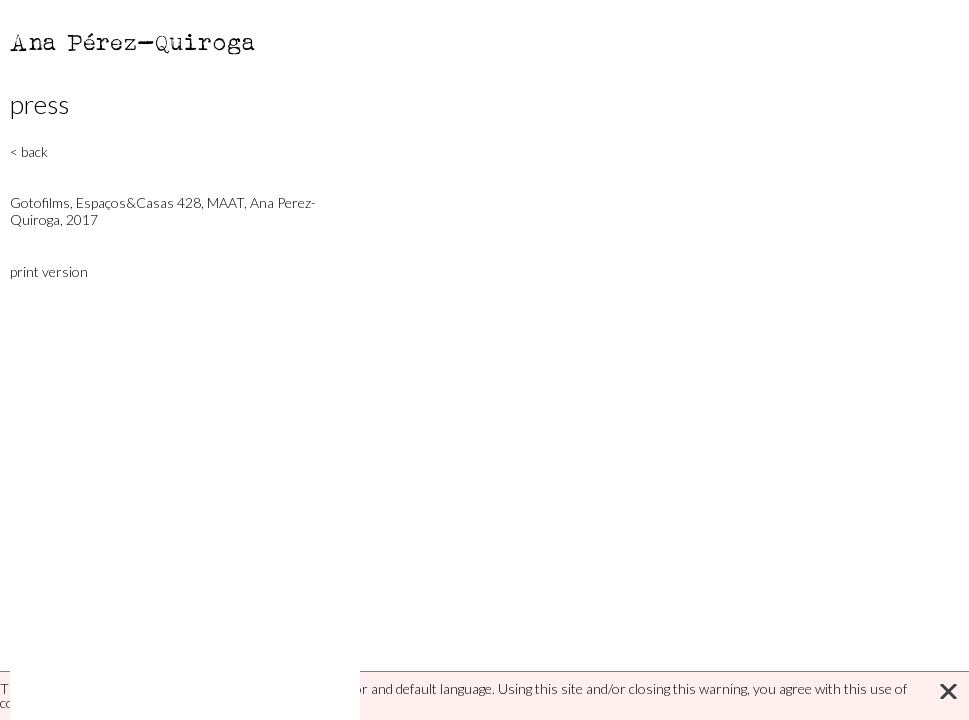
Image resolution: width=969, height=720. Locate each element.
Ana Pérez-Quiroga (133, 41)
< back (29, 151)
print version (49, 271)
